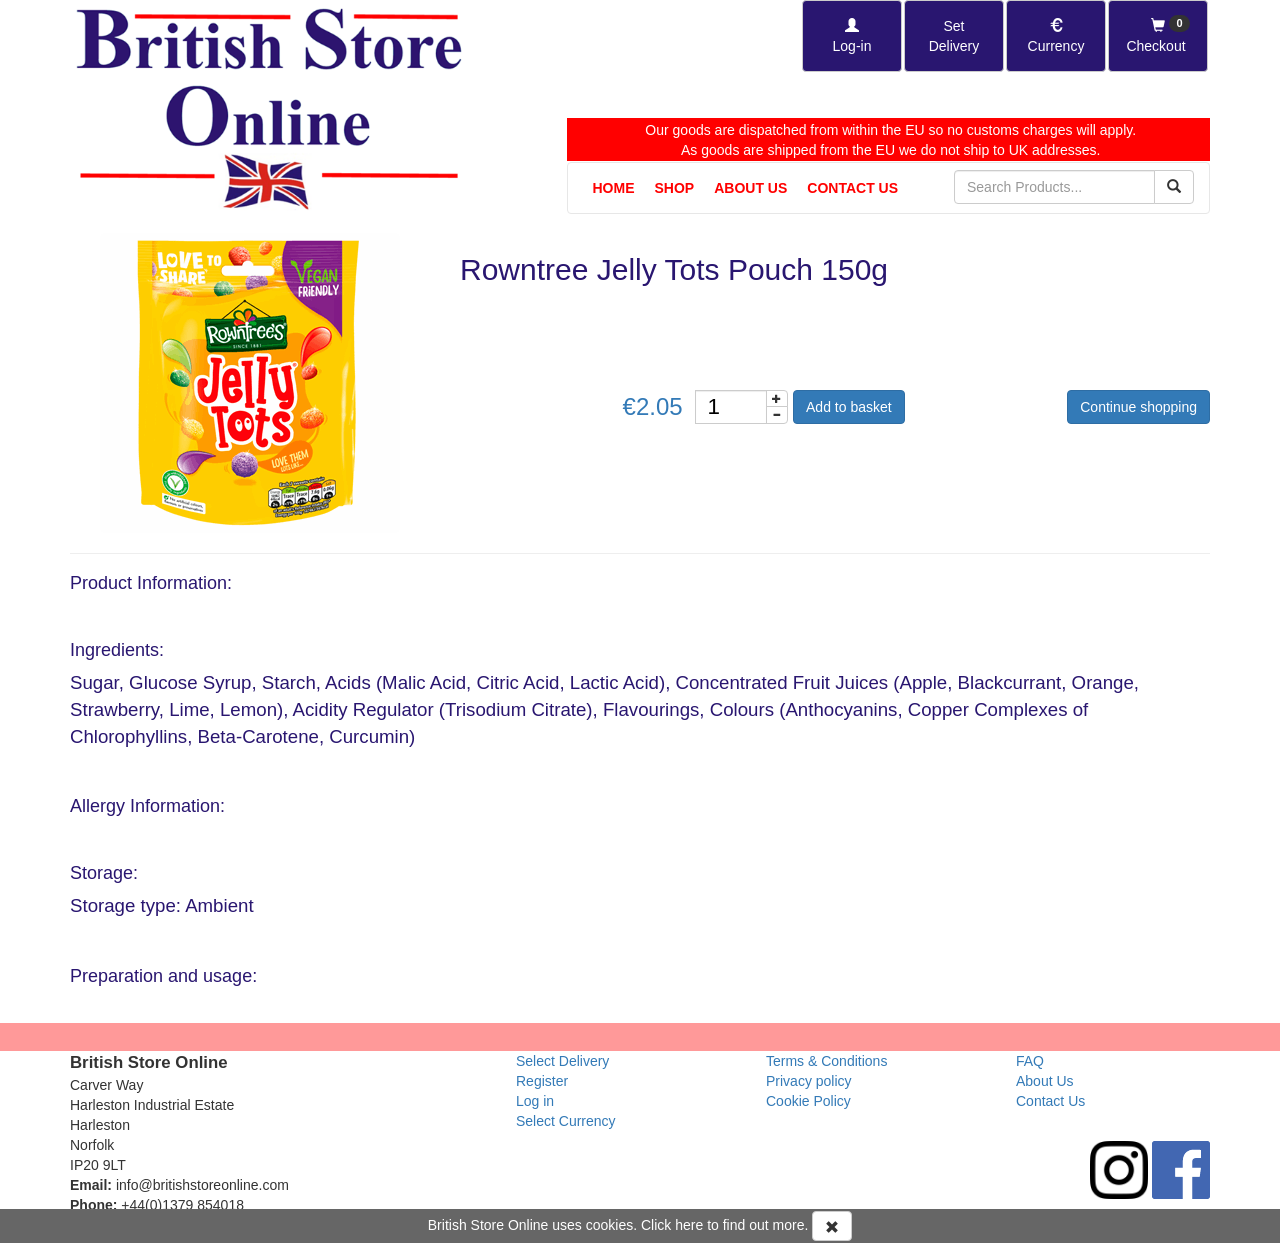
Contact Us (852, 188)
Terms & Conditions (826, 1061)
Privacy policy (809, 1081)
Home (614, 188)
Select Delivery (562, 1061)
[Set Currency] (1056, 36)
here (689, 1225)
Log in (535, 1101)
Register (542, 1081)
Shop (675, 188)
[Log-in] (852, 36)
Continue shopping (1138, 407)
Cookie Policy (808, 1101)
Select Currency (566, 1121)
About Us (750, 188)
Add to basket (849, 407)
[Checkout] (1158, 36)
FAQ (1030, 1061)
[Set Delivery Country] (954, 36)
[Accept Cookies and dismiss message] (832, 1226)
